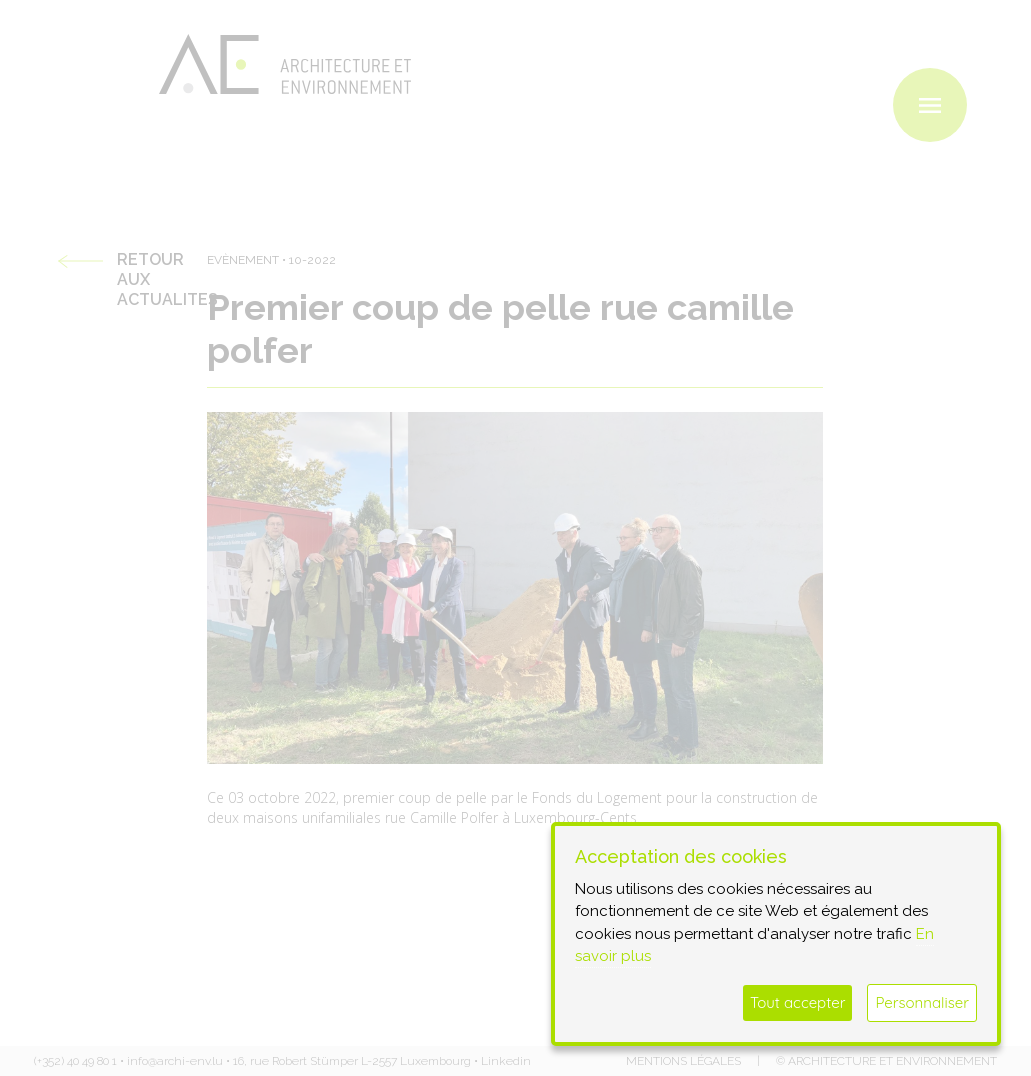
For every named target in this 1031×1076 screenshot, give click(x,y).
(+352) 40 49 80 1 (75, 1061)
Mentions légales (683, 1061)
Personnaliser (922, 1002)
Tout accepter (798, 1002)
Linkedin (506, 1061)
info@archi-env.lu (175, 1061)
